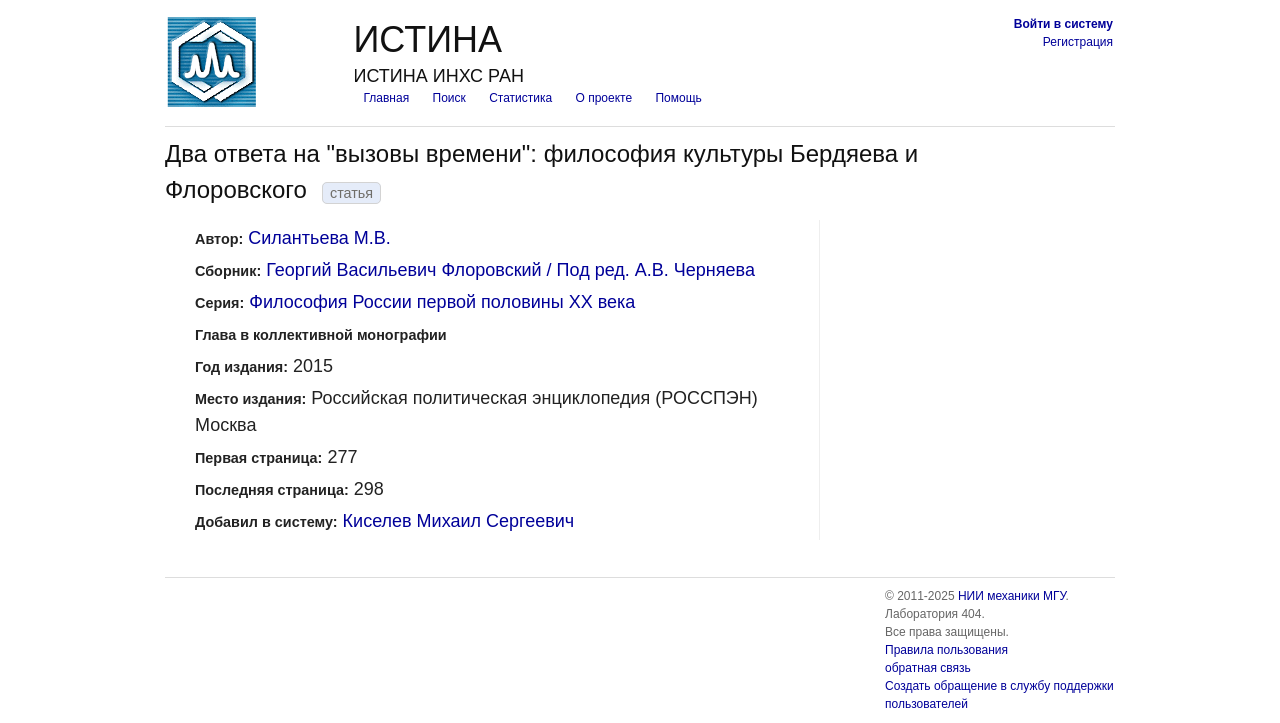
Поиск (449, 98)
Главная (386, 98)
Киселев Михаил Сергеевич (459, 521)
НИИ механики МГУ (1012, 596)
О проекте (604, 98)
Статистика (520, 98)
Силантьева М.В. (319, 238)
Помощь (678, 98)
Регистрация (1078, 42)
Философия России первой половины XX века (442, 302)
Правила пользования (946, 650)
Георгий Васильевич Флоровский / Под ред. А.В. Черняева (510, 270)
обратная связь (928, 668)
